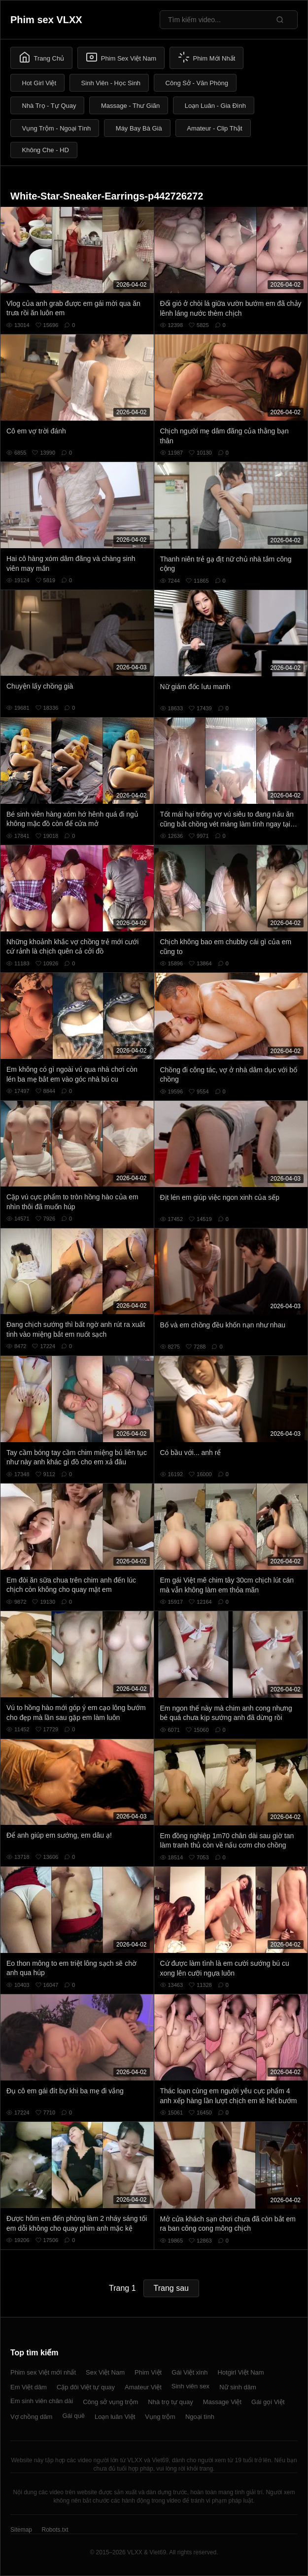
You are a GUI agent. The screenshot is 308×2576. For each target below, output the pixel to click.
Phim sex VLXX (46, 19)
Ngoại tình (199, 2416)
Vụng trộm (160, 2416)
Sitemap (21, 2529)
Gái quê (73, 2415)
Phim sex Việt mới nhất (43, 2372)
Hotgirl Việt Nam (240, 2372)
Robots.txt (54, 2529)
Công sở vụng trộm (110, 2402)
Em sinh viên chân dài (41, 2401)
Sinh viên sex (190, 2386)
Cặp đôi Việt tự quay (86, 2387)
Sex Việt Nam (105, 2372)
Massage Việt (222, 2402)
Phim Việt (148, 2372)
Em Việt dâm (28, 2387)
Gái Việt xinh (189, 2372)
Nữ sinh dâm (237, 2387)
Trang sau (171, 2288)
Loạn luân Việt (115, 2416)
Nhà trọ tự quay (170, 2402)
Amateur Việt (143, 2387)
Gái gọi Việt (268, 2402)
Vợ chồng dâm (31, 2416)
